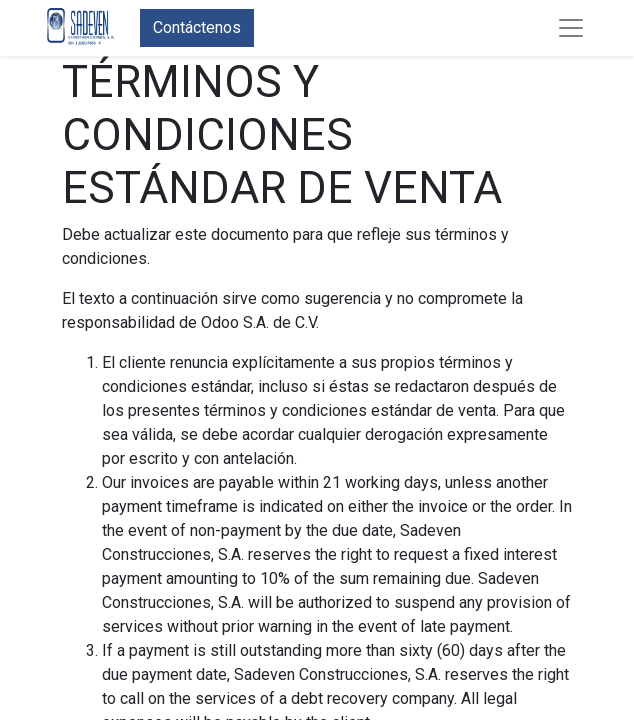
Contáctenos (197, 27)
